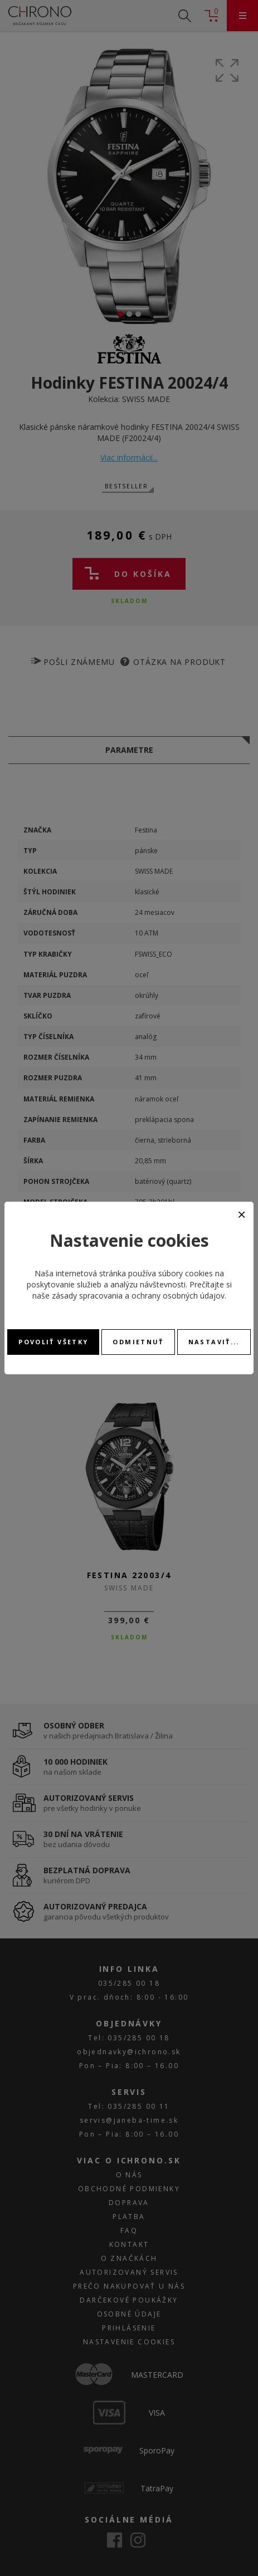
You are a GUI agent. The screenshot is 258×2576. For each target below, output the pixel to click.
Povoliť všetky (53, 1342)
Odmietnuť (138, 1342)
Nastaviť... (214, 1342)
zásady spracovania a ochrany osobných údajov (138, 1295)
